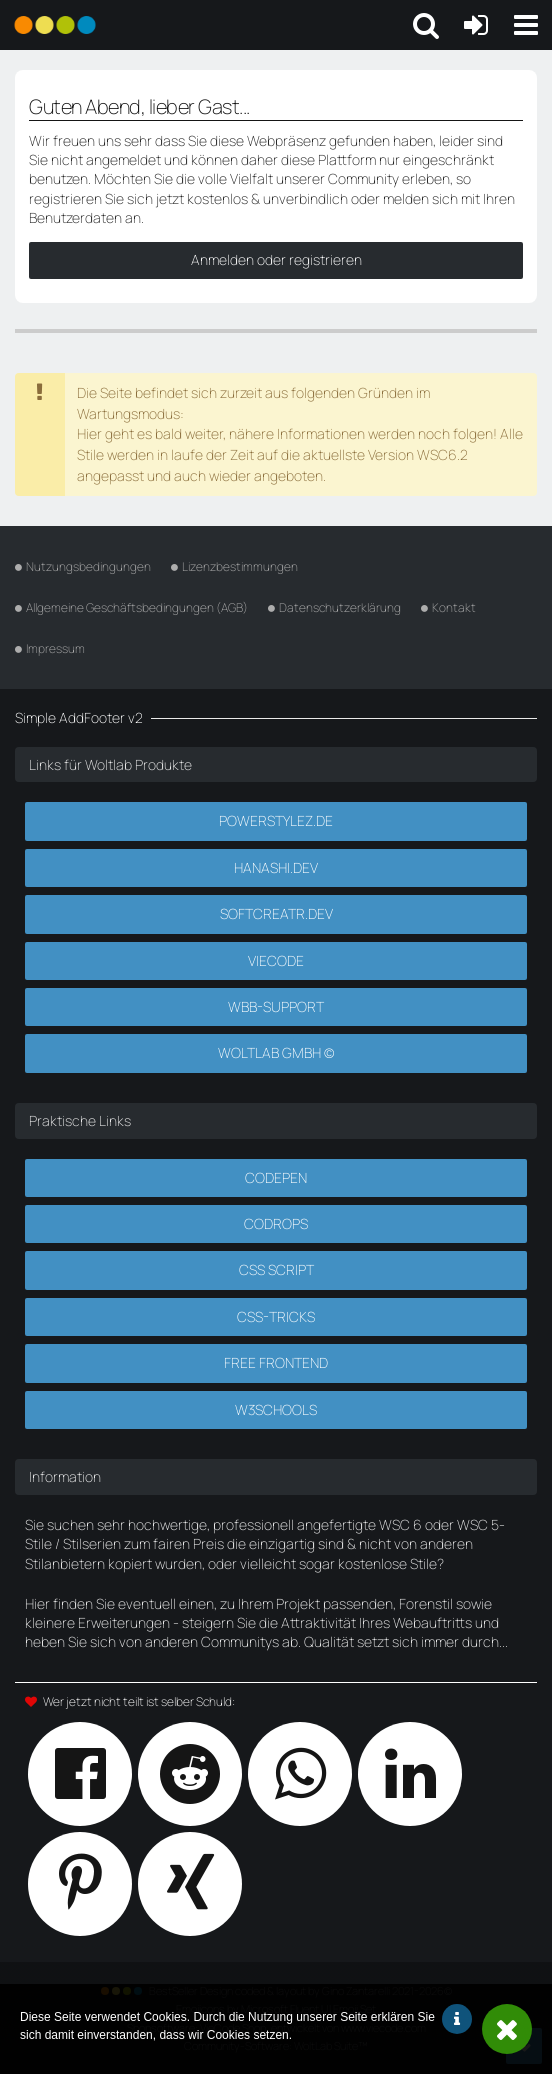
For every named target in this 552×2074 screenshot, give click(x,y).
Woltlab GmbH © (276, 1052)
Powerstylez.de (276, 820)
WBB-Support (276, 1006)
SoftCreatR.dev (276, 913)
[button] (526, 25)
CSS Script (276, 1269)
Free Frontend (276, 1362)
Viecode (276, 960)
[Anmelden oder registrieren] (476, 25)
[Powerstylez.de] (55, 25)
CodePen (276, 1177)
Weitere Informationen (457, 2019)
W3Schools (276, 1409)
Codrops (276, 1223)
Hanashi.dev (276, 867)
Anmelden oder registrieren (276, 259)
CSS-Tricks (276, 1316)
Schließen (507, 2029)
